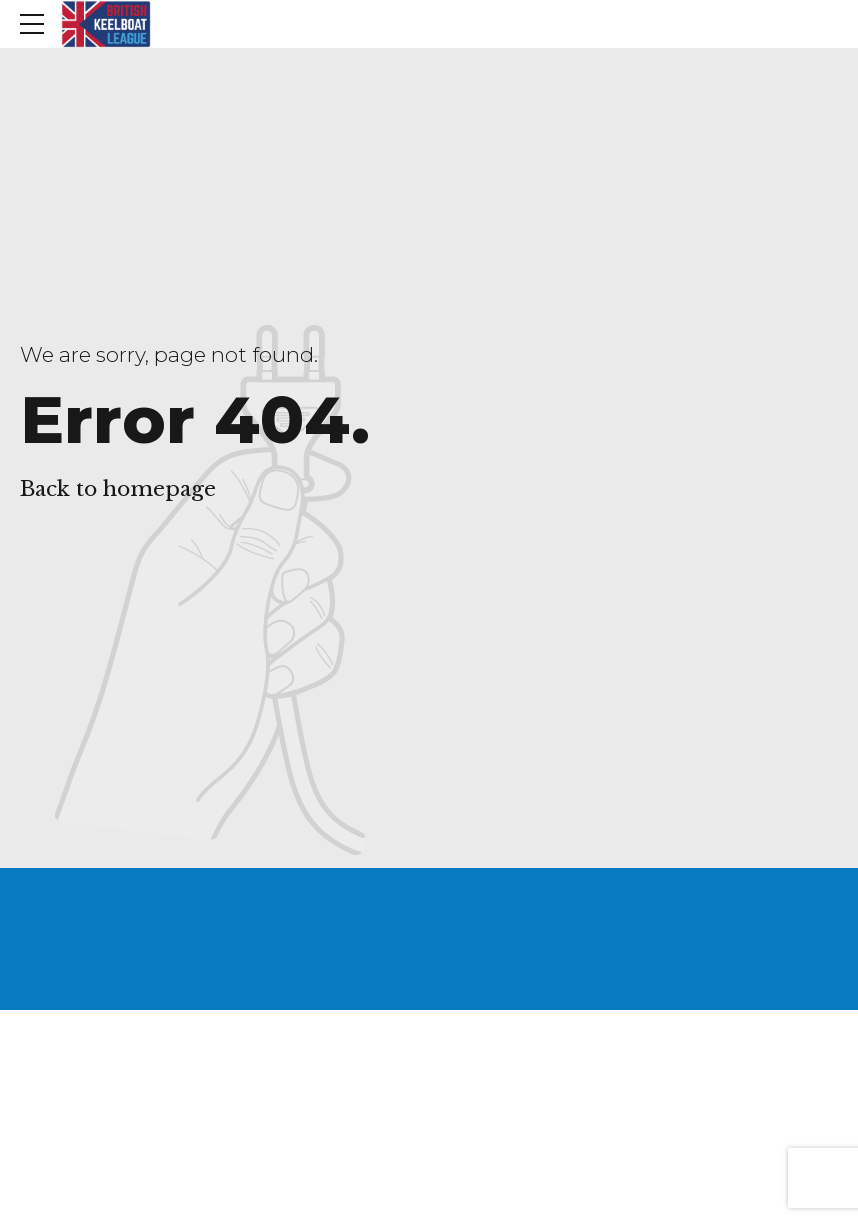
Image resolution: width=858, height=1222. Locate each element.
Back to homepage (118, 489)
